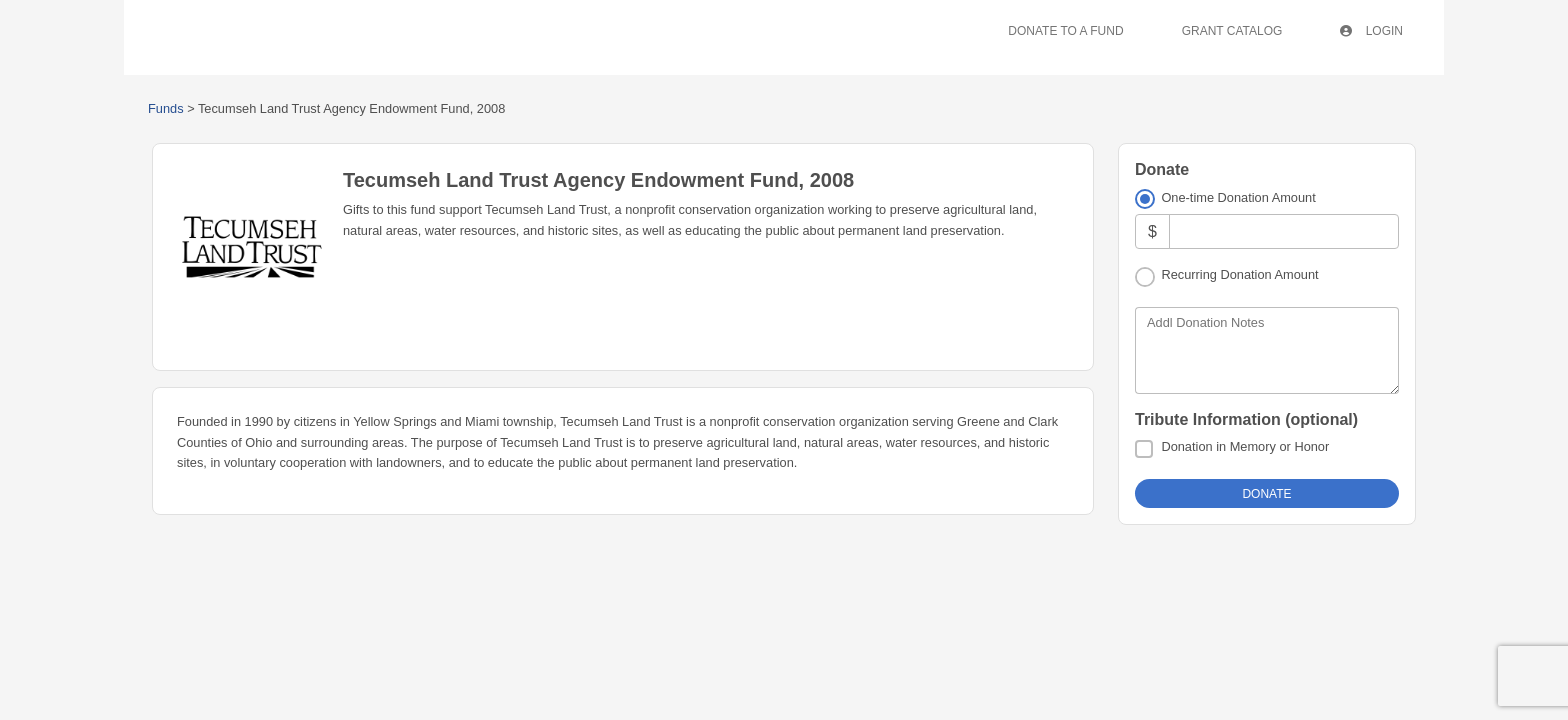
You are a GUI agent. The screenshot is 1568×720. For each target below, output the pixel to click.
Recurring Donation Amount (1239, 274)
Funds (166, 108)
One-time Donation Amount (1238, 197)
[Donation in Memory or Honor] (1144, 449)
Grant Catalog (1232, 31)
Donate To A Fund (1065, 31)
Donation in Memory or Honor (1245, 446)
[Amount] (1284, 231)
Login (1371, 31)
